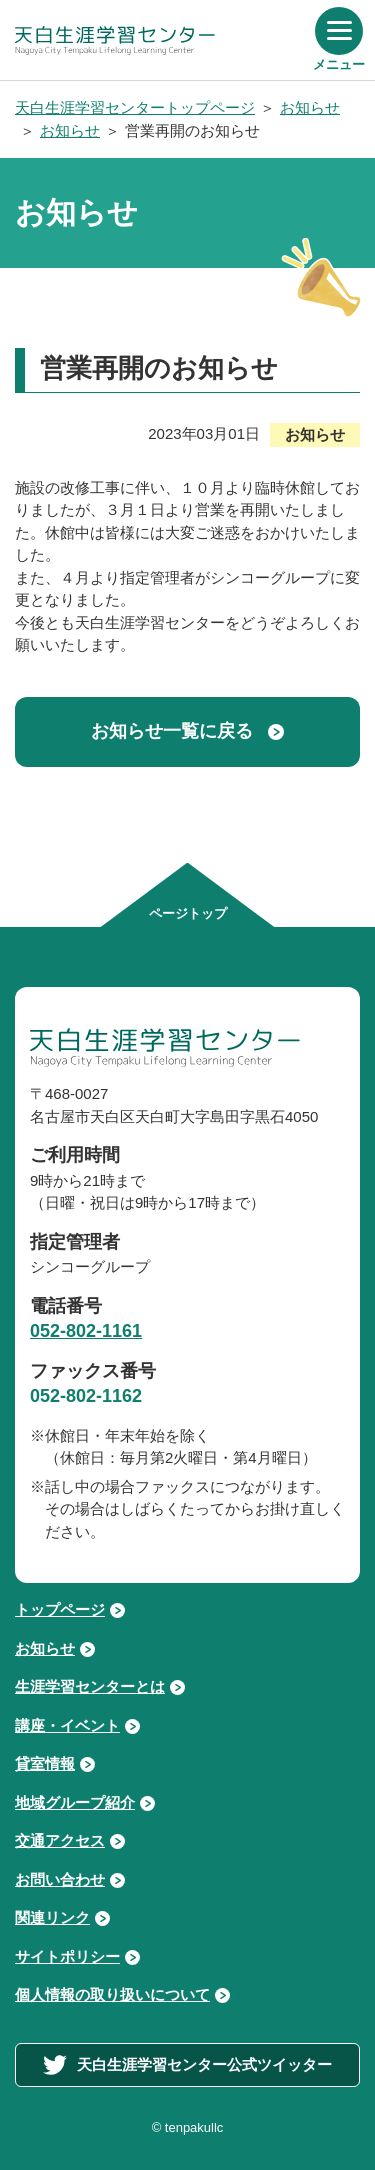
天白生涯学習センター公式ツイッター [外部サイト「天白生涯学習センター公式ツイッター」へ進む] (187, 2065)
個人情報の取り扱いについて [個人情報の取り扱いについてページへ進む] (112, 1994)
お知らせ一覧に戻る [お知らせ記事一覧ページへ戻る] (172, 731)
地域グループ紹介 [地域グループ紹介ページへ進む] (75, 1802)
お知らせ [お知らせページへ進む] (45, 1648)
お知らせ (310, 107)
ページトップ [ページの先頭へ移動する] (188, 913)
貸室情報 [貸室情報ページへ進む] (45, 1763)
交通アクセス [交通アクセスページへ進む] (60, 1840)
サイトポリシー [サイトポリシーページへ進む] (67, 1956)
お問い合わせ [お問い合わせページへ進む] (60, 1879)
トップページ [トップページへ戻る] (60, 1609)
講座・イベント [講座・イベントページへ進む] (67, 1725)
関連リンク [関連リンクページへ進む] (52, 1917)
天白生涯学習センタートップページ (135, 107)
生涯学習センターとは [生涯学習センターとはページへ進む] (90, 1686)
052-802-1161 (86, 1331)
